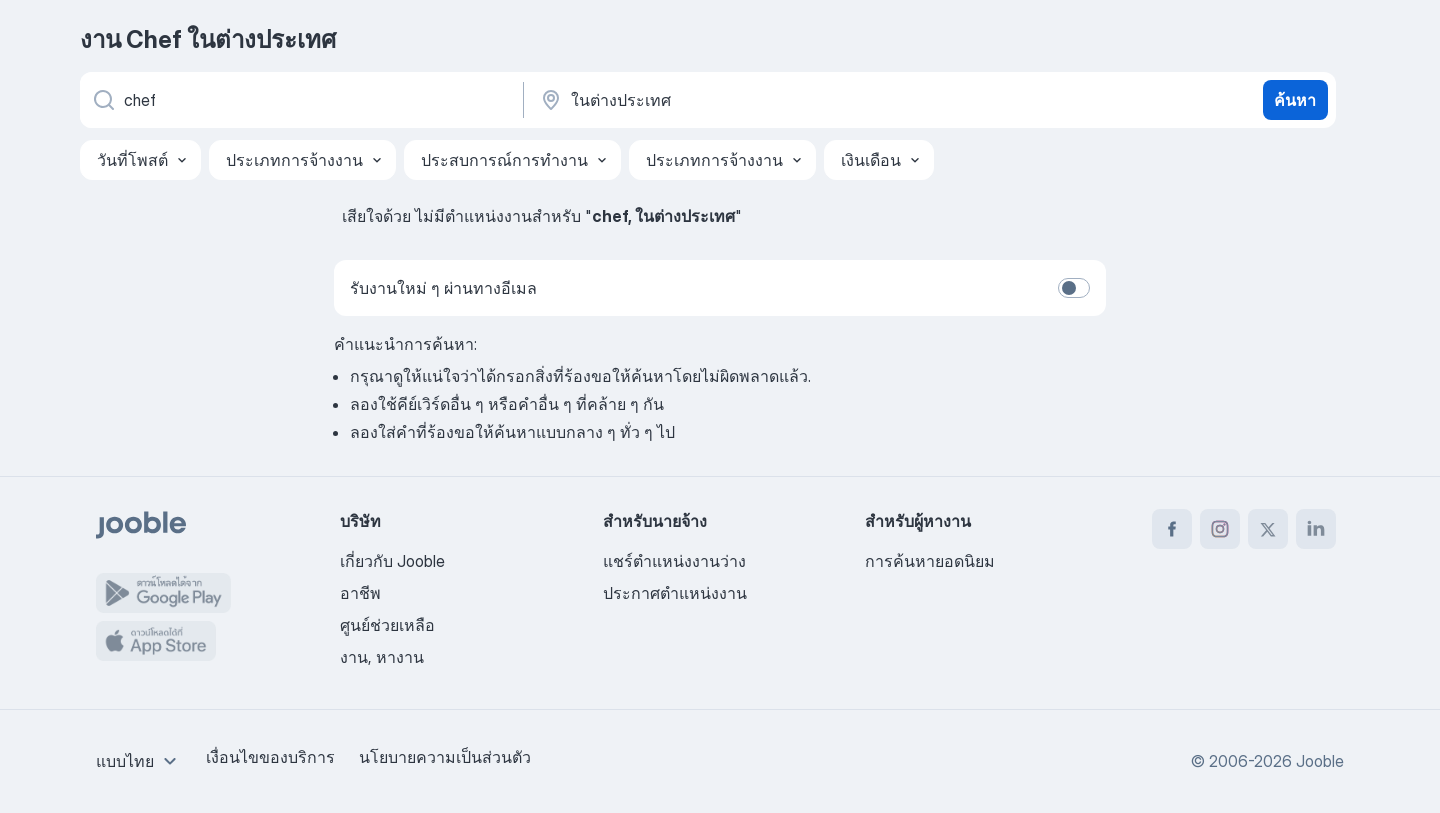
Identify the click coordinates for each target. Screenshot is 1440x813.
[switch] (1074, 288)
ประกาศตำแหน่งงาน (675, 593)
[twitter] (1268, 529)
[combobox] (139, 761)
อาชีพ (360, 593)
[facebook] (1172, 529)
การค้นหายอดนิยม (930, 561)
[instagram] (1220, 529)
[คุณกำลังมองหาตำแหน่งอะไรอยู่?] (300, 100)
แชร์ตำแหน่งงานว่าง (674, 561)
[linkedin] (1316, 529)
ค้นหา (1295, 100)
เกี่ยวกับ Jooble (392, 561)
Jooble (1320, 761)
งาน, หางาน (382, 657)
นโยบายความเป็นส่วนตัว (445, 757)
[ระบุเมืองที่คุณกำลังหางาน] (747, 100)
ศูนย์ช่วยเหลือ (387, 625)
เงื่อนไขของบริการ (270, 757)
